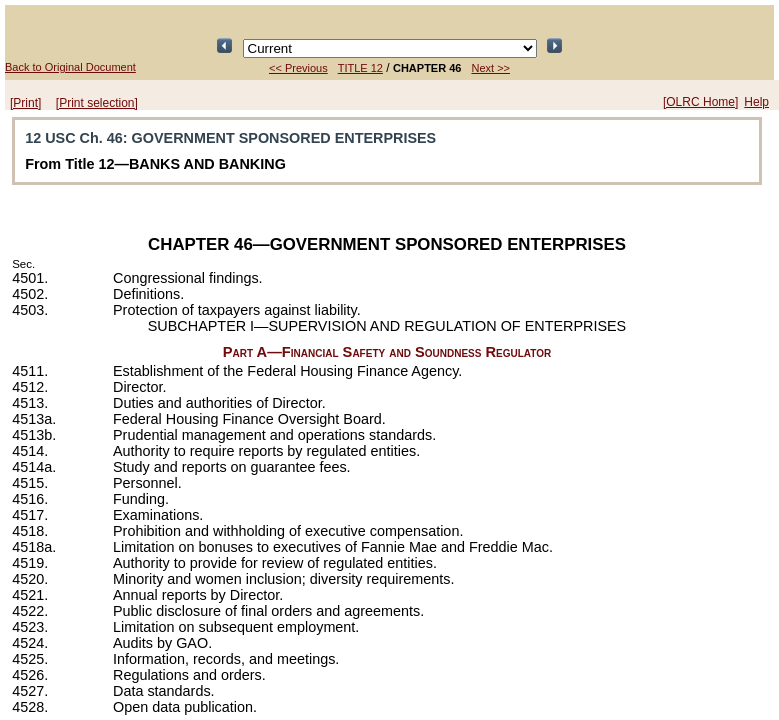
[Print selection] (97, 103)
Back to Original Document (70, 67)
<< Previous (298, 68)
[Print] (25, 103)
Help (756, 102)
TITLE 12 (360, 68)
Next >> (490, 68)
